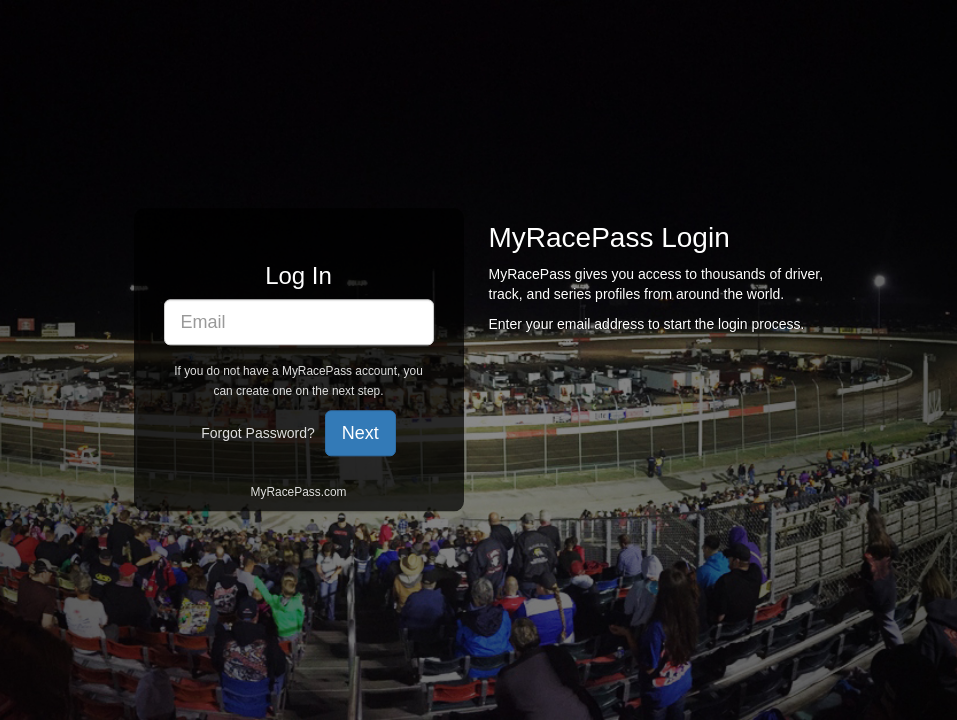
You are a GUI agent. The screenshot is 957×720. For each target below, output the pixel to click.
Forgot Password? (258, 434)
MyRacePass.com (299, 493)
